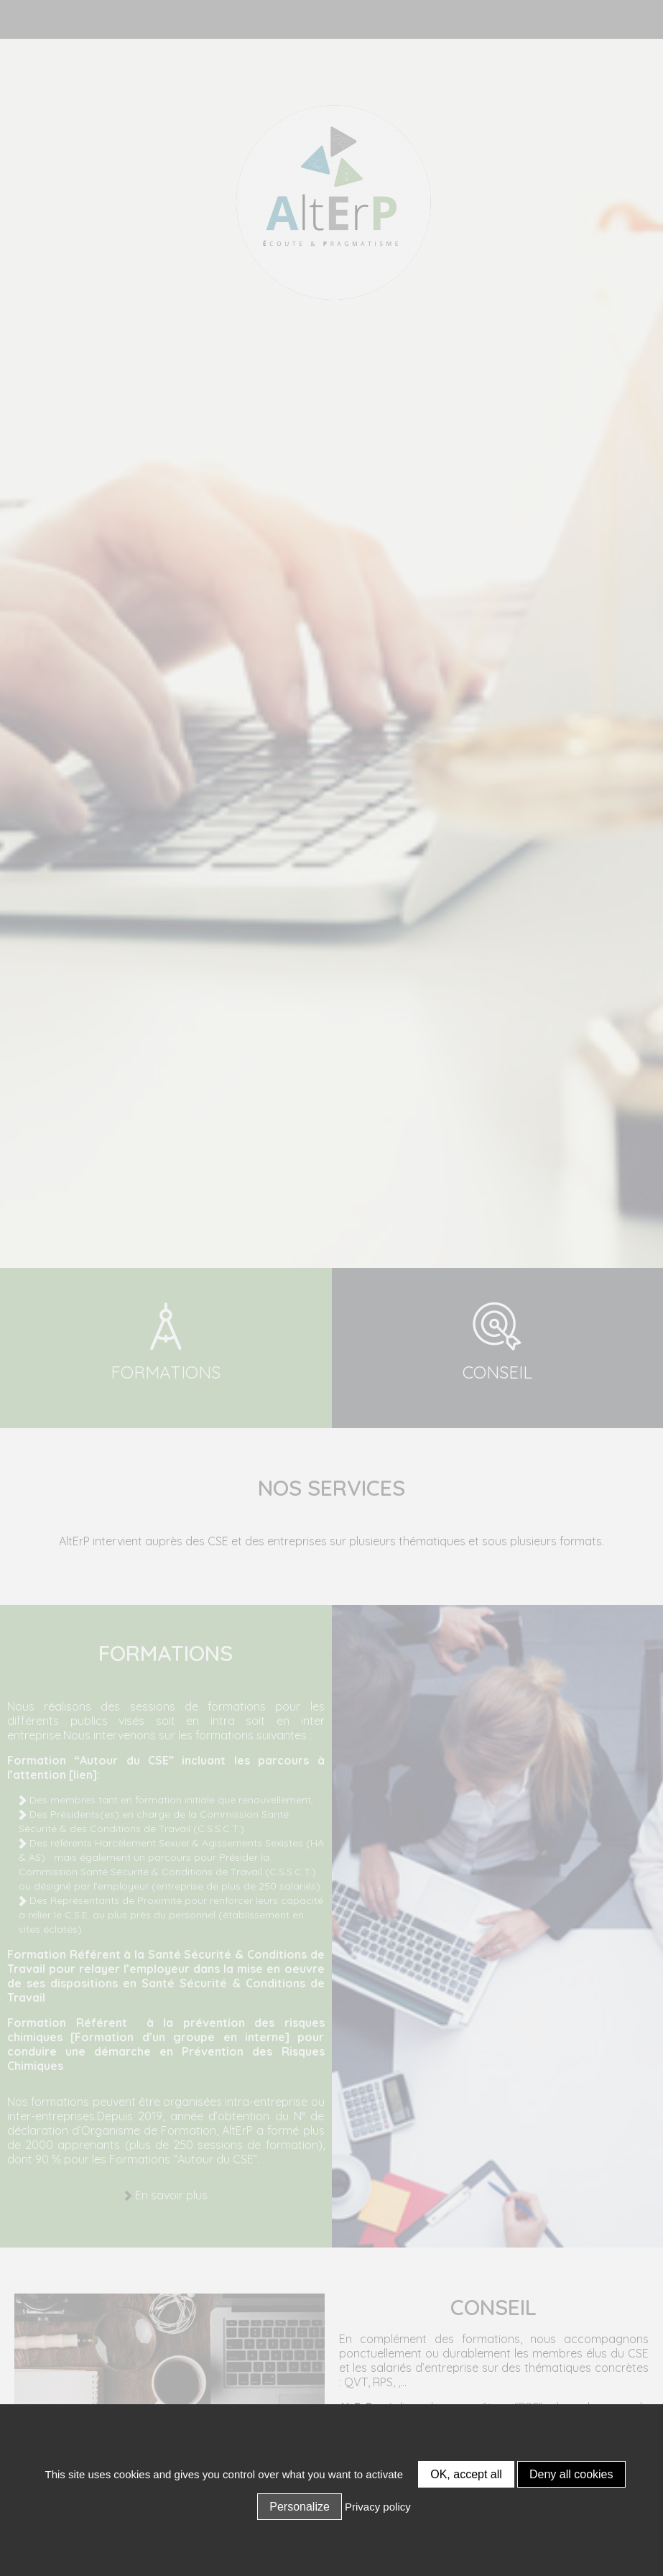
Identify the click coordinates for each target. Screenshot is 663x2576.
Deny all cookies (571, 2474)
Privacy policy (378, 2507)
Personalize (299, 2507)
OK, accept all (466, 2474)
